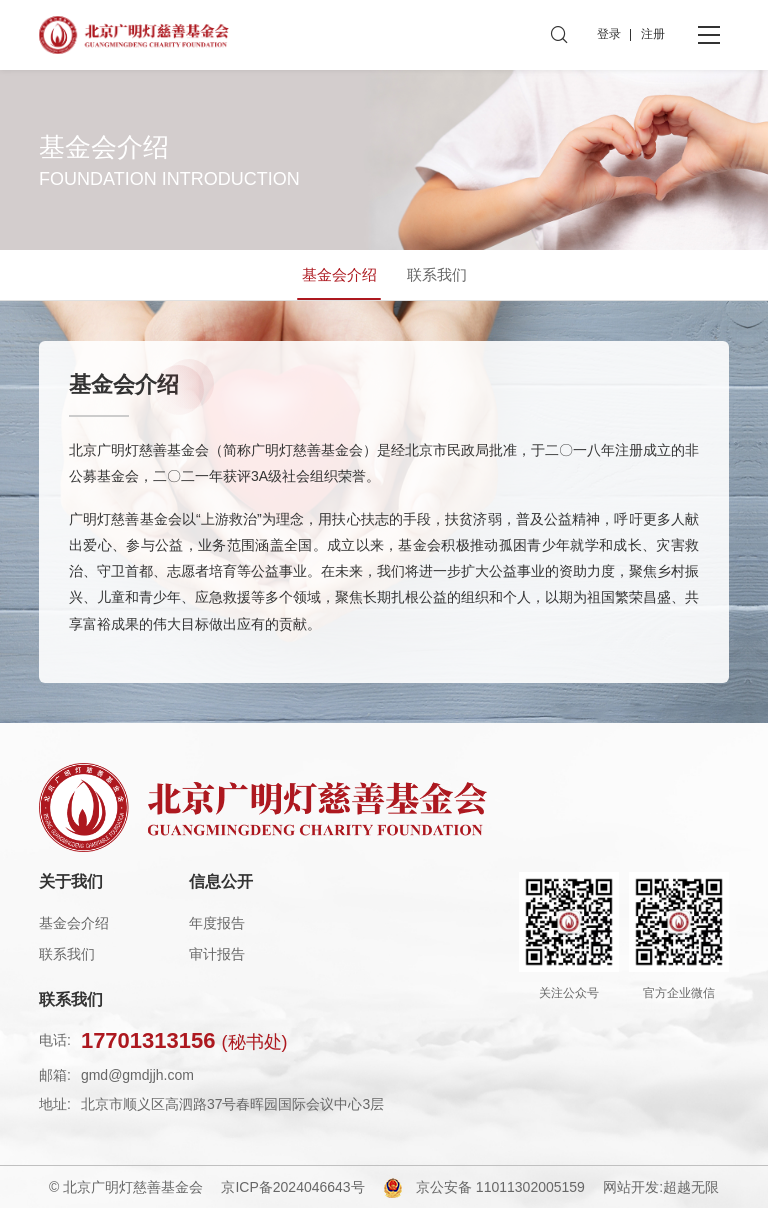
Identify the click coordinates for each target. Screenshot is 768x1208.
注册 (653, 34)
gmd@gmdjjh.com (137, 1075)
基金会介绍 (74, 923)
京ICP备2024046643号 (292, 1187)
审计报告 (217, 954)
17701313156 (184, 1040)
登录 (609, 34)
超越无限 (691, 1187)
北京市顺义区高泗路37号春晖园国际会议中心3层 (232, 1104)
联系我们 (67, 954)
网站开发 (631, 1187)
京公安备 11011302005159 (500, 1187)
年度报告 (217, 923)
